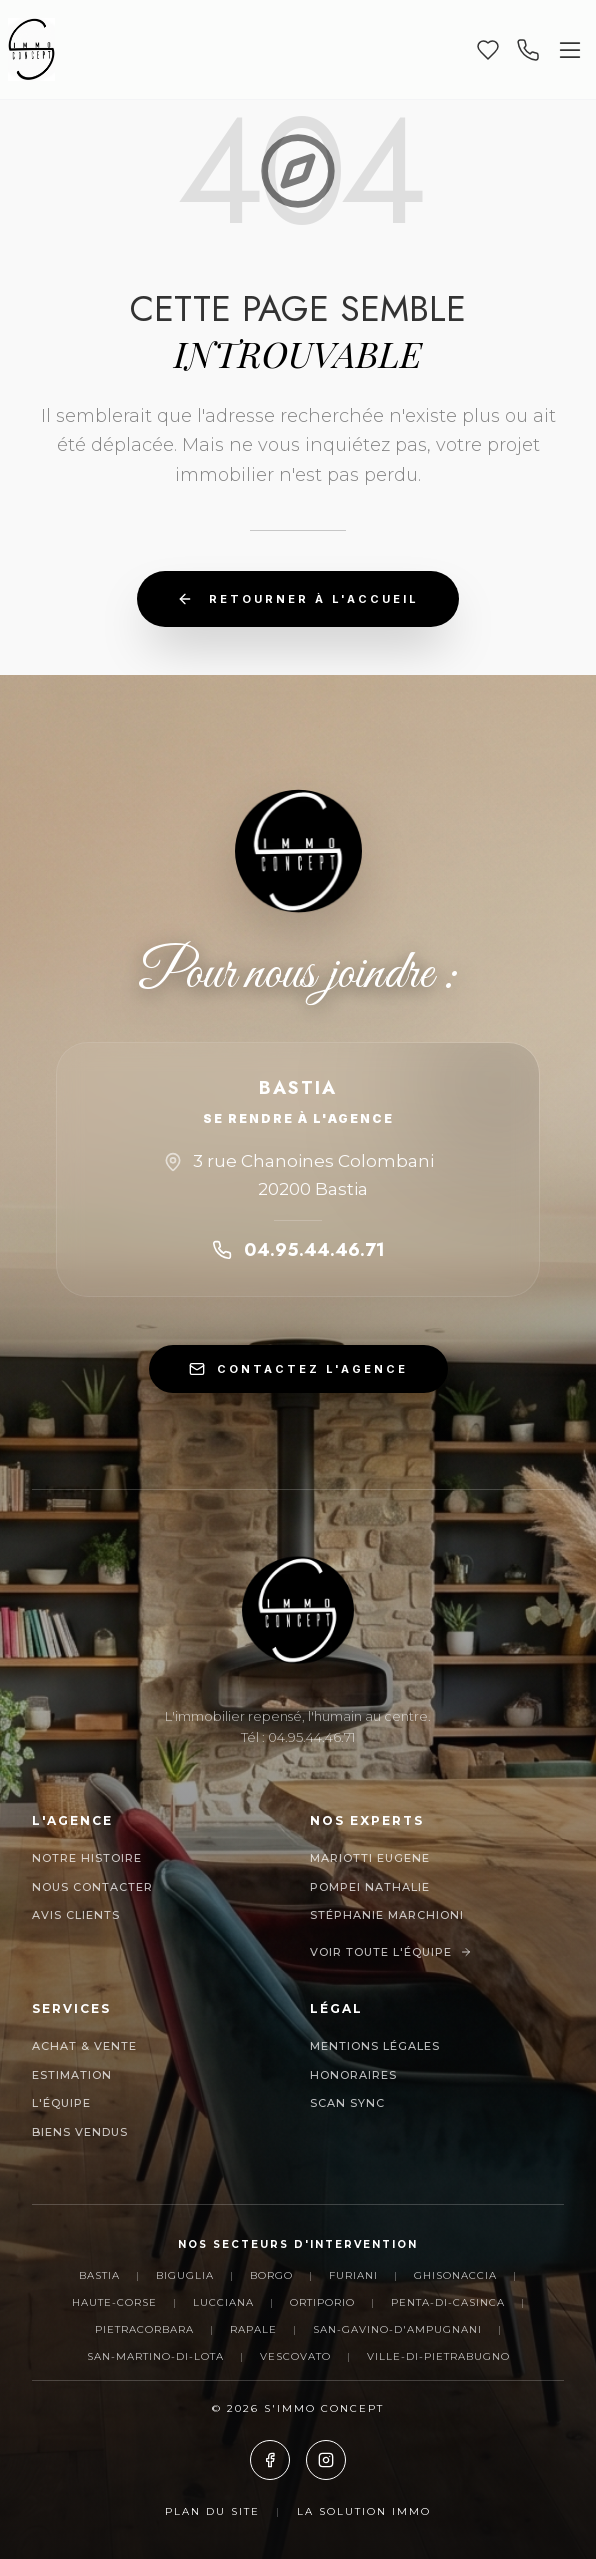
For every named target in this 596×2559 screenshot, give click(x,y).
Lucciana (223, 2302)
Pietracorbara (144, 2329)
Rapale (253, 2329)
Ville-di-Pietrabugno (438, 2356)
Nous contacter (92, 1887)
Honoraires (353, 2075)
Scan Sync (347, 2103)
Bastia (99, 2275)
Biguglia (185, 2275)
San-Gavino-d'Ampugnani (397, 2329)
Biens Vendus (80, 2132)
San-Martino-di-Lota (155, 2356)
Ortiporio (322, 2302)
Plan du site (212, 2511)
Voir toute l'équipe (391, 1952)
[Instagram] (326, 2460)
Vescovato (295, 2356)
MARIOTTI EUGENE (370, 1858)
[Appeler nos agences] (528, 50)
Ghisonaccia (455, 2275)
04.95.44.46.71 (298, 1250)
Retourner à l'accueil (298, 599)
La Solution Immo (364, 2511)
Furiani (353, 2275)
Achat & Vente (84, 2046)
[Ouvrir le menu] (570, 50)
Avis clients (76, 1915)
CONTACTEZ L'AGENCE (298, 1369)
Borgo (271, 2275)
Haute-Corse (114, 2302)
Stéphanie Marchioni (387, 1915)
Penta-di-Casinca (448, 2302)
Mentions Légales (375, 2046)
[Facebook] (270, 2460)
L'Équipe (61, 2103)
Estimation (72, 2075)
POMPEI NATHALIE (370, 1887)
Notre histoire (87, 1858)
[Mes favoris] (488, 50)
